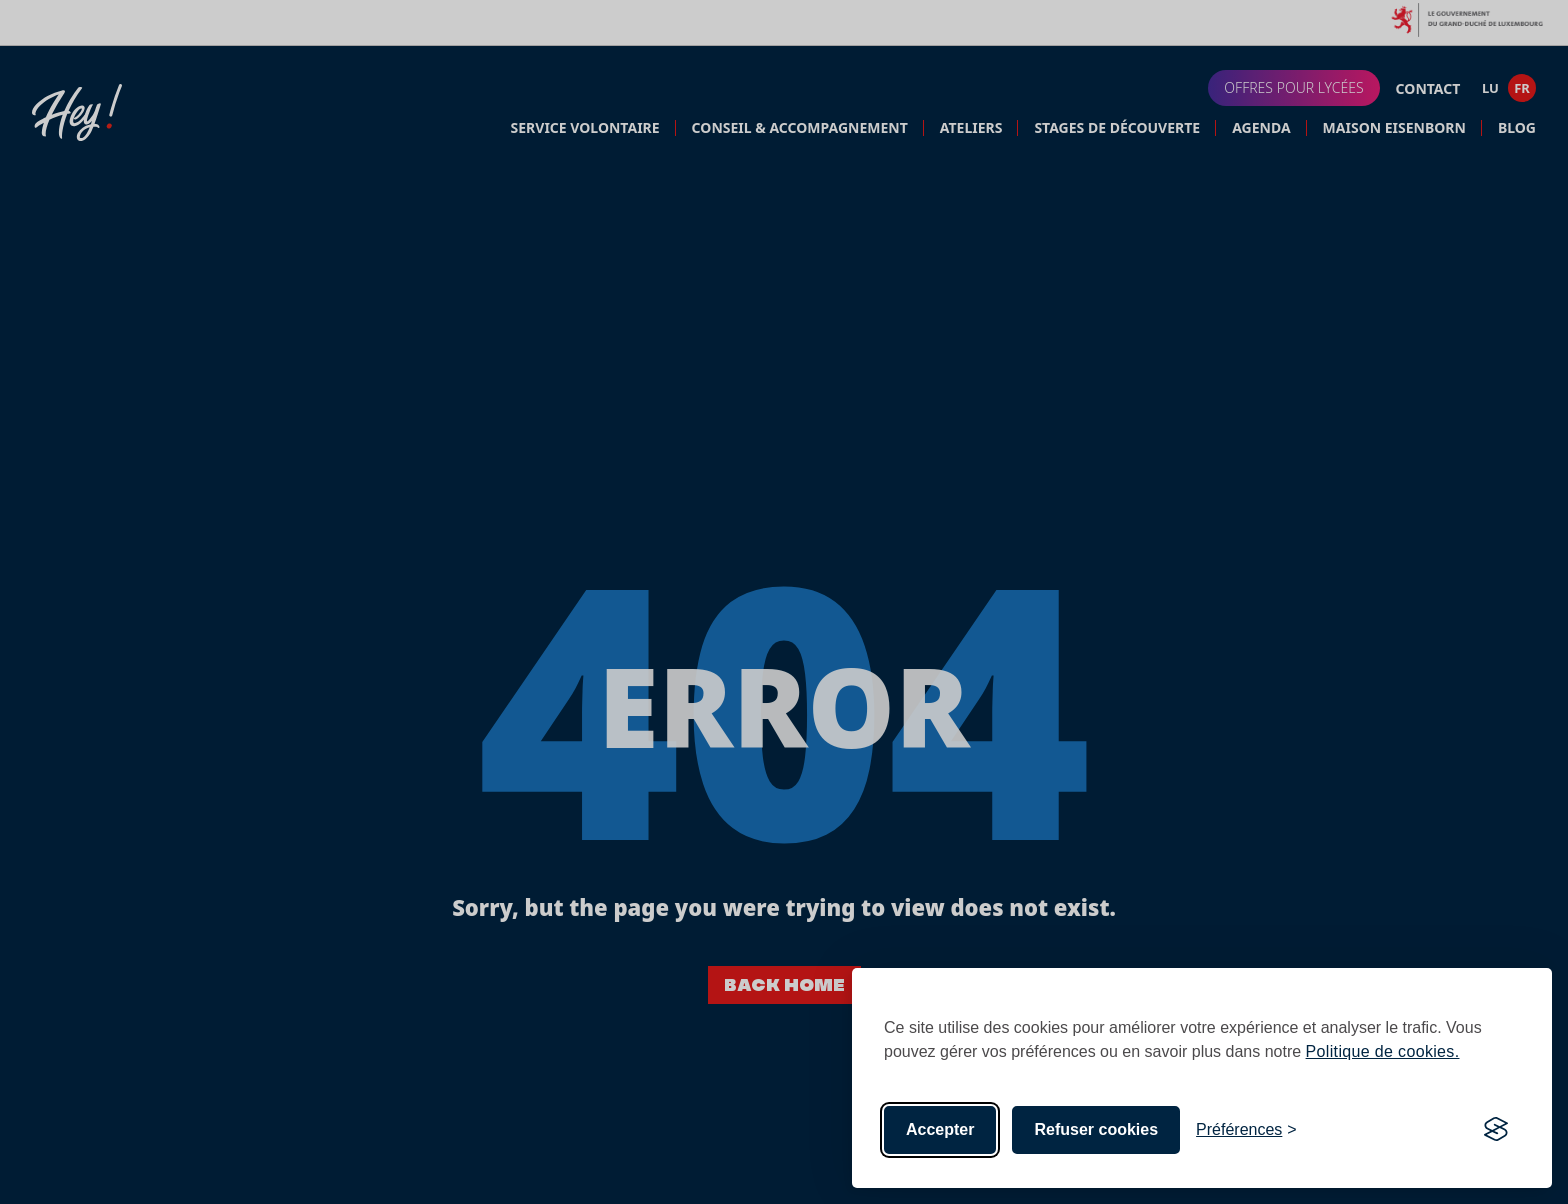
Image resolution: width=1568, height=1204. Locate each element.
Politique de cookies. (1383, 1051)
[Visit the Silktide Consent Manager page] (1496, 1130)
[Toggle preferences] (1246, 1130)
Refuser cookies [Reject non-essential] (1096, 1129)
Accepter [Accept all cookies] (940, 1129)
